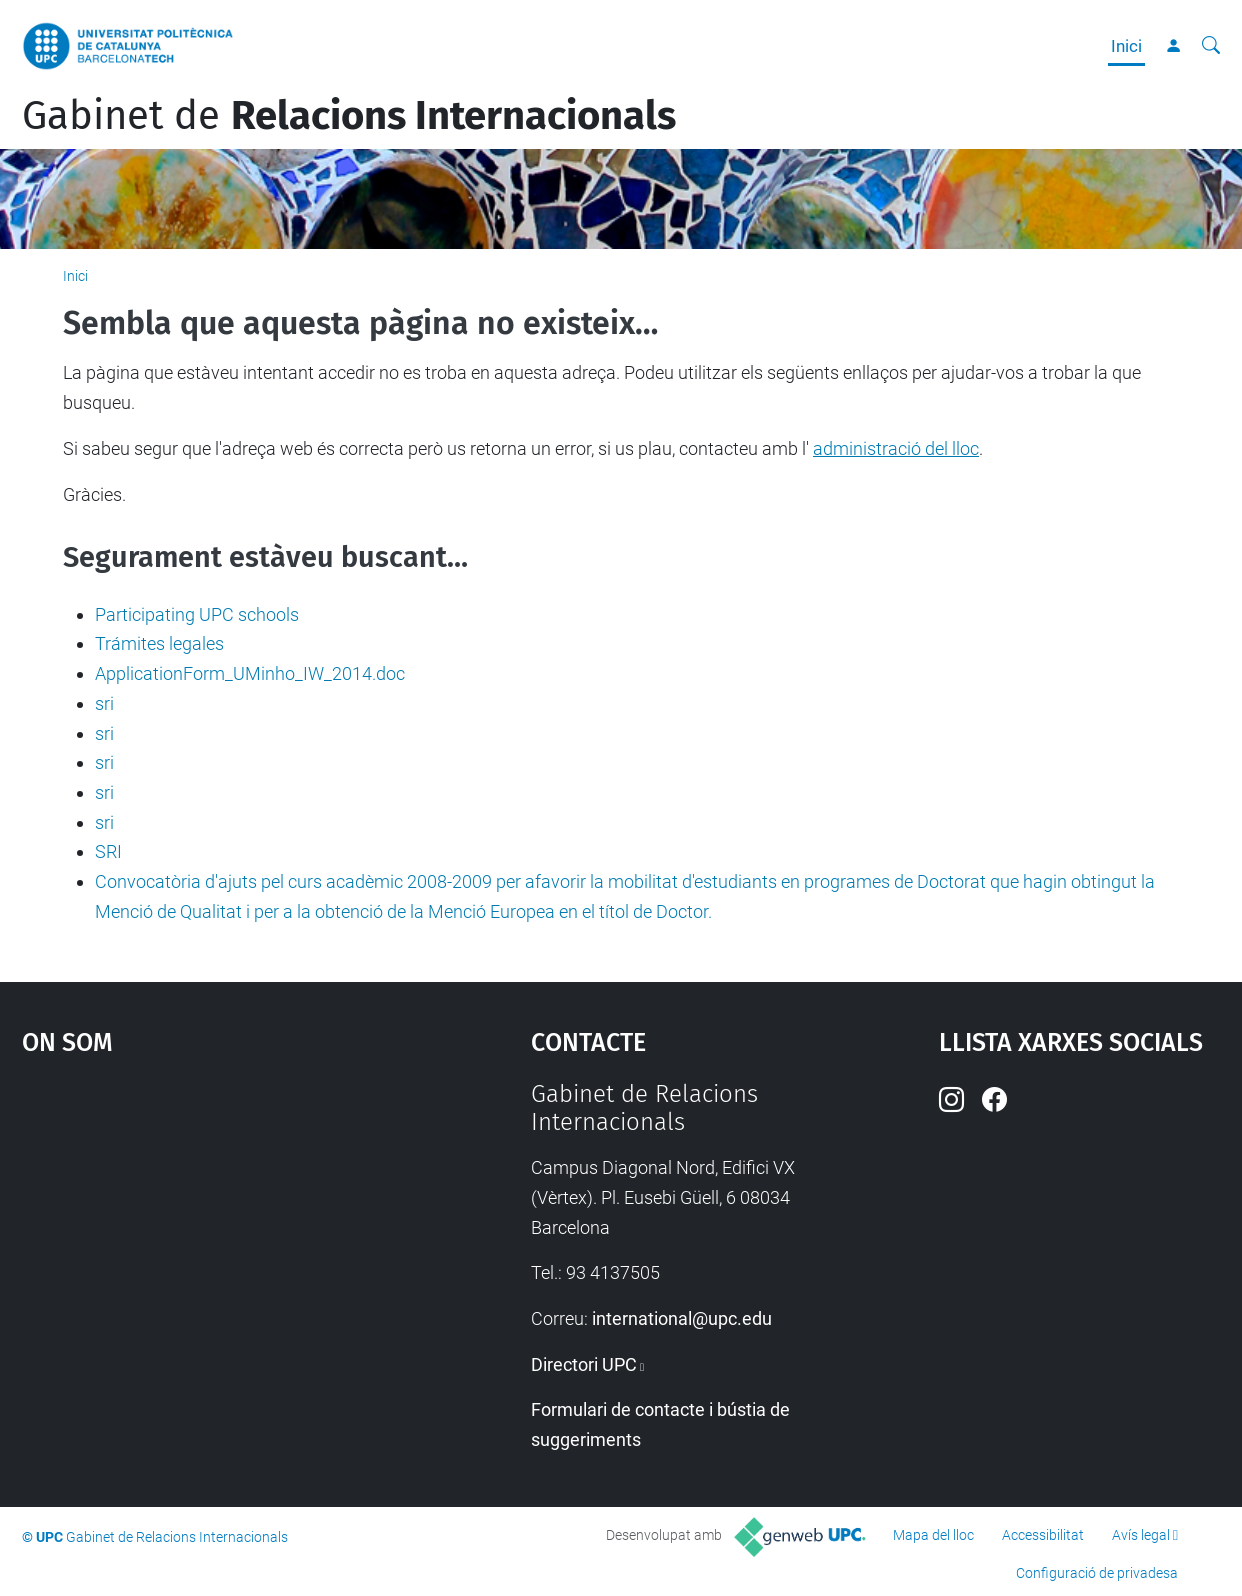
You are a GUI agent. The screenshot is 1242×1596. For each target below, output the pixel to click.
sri (104, 703)
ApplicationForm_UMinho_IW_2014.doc (250, 673)
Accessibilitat (1043, 1535)
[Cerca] (1211, 46)
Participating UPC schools (197, 614)
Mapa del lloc (933, 1535)
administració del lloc (896, 448)
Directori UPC (584, 1364)
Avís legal (1141, 1535)
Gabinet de (349, 116)
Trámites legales (159, 643)
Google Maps (214, 1230)
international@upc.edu (682, 1318)
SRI (108, 851)
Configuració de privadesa (1097, 1573)
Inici (1126, 46)
